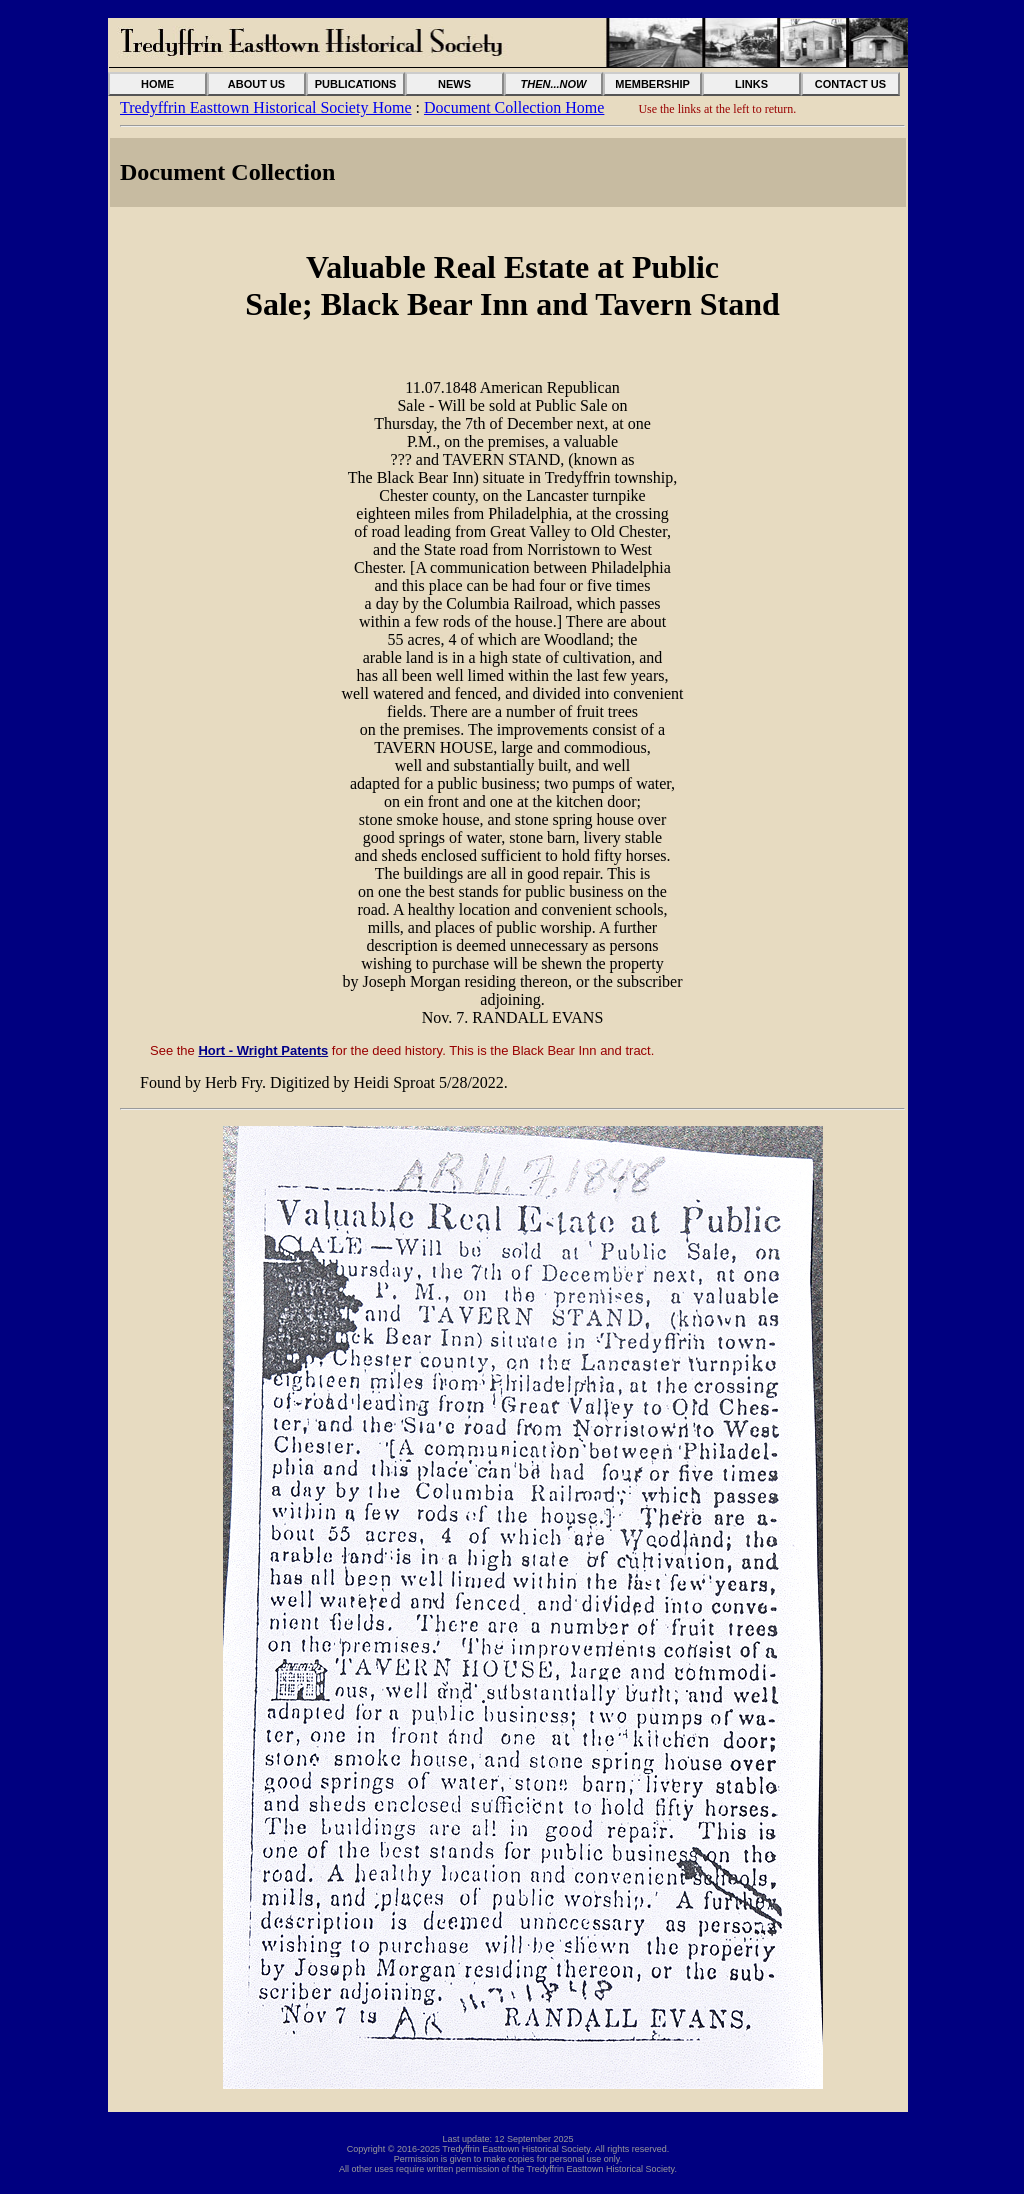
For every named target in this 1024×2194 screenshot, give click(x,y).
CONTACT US (850, 84)
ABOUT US (256, 84)
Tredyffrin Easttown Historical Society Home (266, 107)
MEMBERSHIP (652, 84)
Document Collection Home (514, 107)
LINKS (751, 84)
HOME (157, 84)
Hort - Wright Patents (263, 1050)
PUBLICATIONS (356, 84)
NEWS (454, 84)
